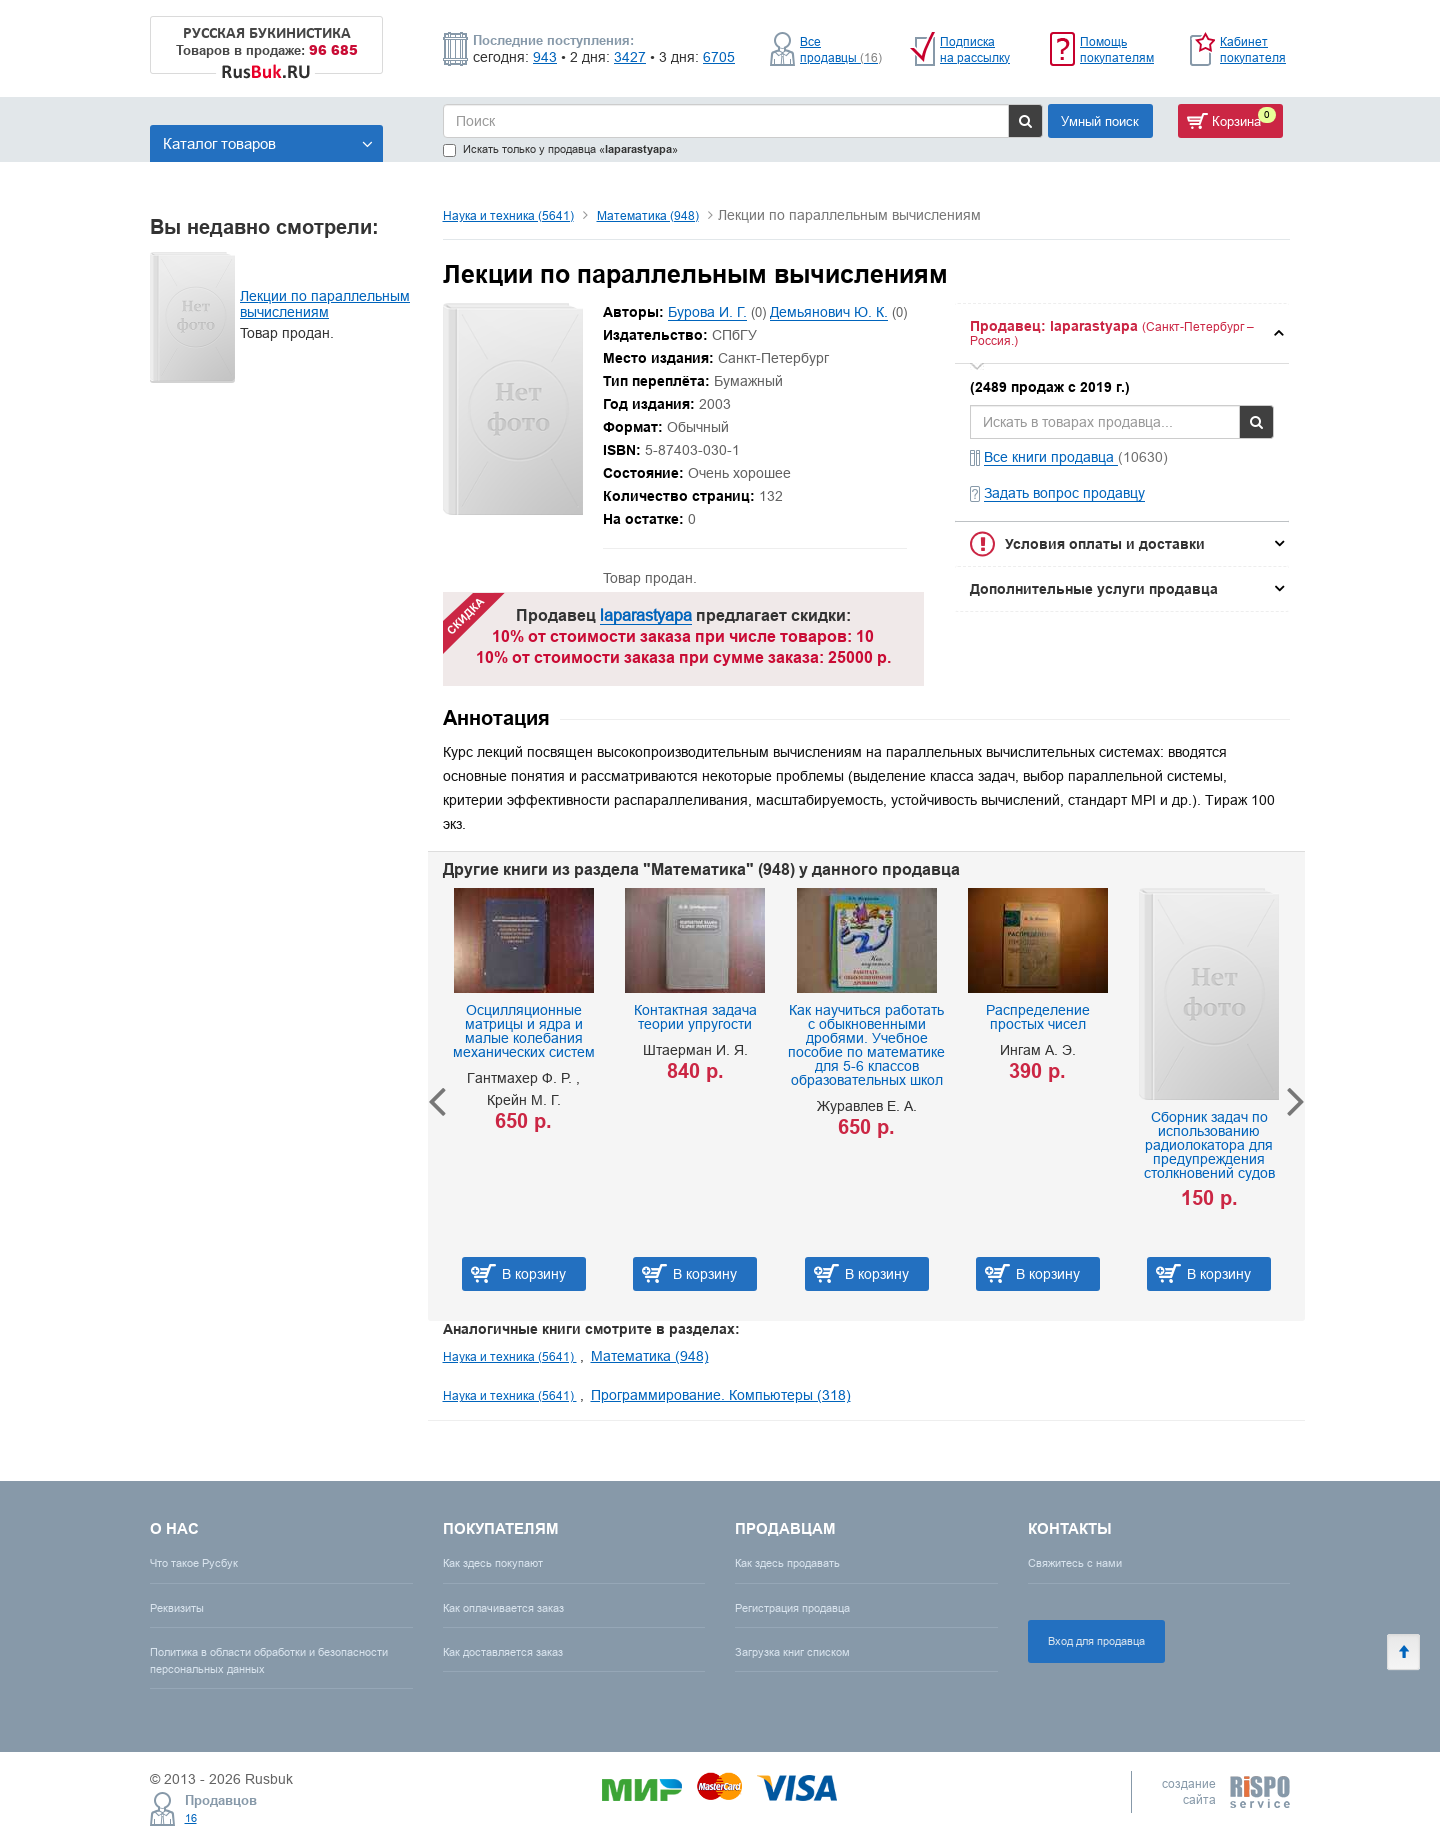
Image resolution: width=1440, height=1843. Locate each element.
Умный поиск (1100, 121)
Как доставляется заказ (503, 1652)
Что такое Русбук (194, 1563)
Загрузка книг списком (792, 1652)
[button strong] (1122, 333)
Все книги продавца (1051, 457)
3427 (630, 57)
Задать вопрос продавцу (1064, 493)
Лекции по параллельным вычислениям (325, 304)
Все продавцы (841, 49)
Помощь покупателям (1117, 49)
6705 (719, 57)
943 (545, 57)
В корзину (534, 1274)
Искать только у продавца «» (560, 149)
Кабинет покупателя (1253, 49)
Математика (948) (648, 215)
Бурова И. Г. (707, 312)
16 (191, 1818)
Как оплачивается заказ (503, 1608)
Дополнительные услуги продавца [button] (1094, 589)
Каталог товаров (268, 143)
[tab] (1122, 333)
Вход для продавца (1096, 1641)
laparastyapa (646, 615)
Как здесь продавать (787, 1563)
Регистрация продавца (792, 1608)
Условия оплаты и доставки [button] (1105, 544)
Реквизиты (177, 1608)
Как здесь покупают (493, 1563)
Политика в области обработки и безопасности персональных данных (269, 1660)
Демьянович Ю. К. (829, 312)
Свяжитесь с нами (1075, 1563)
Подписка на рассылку (975, 49)
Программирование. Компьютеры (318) (721, 1395)
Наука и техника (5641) (508, 215)
